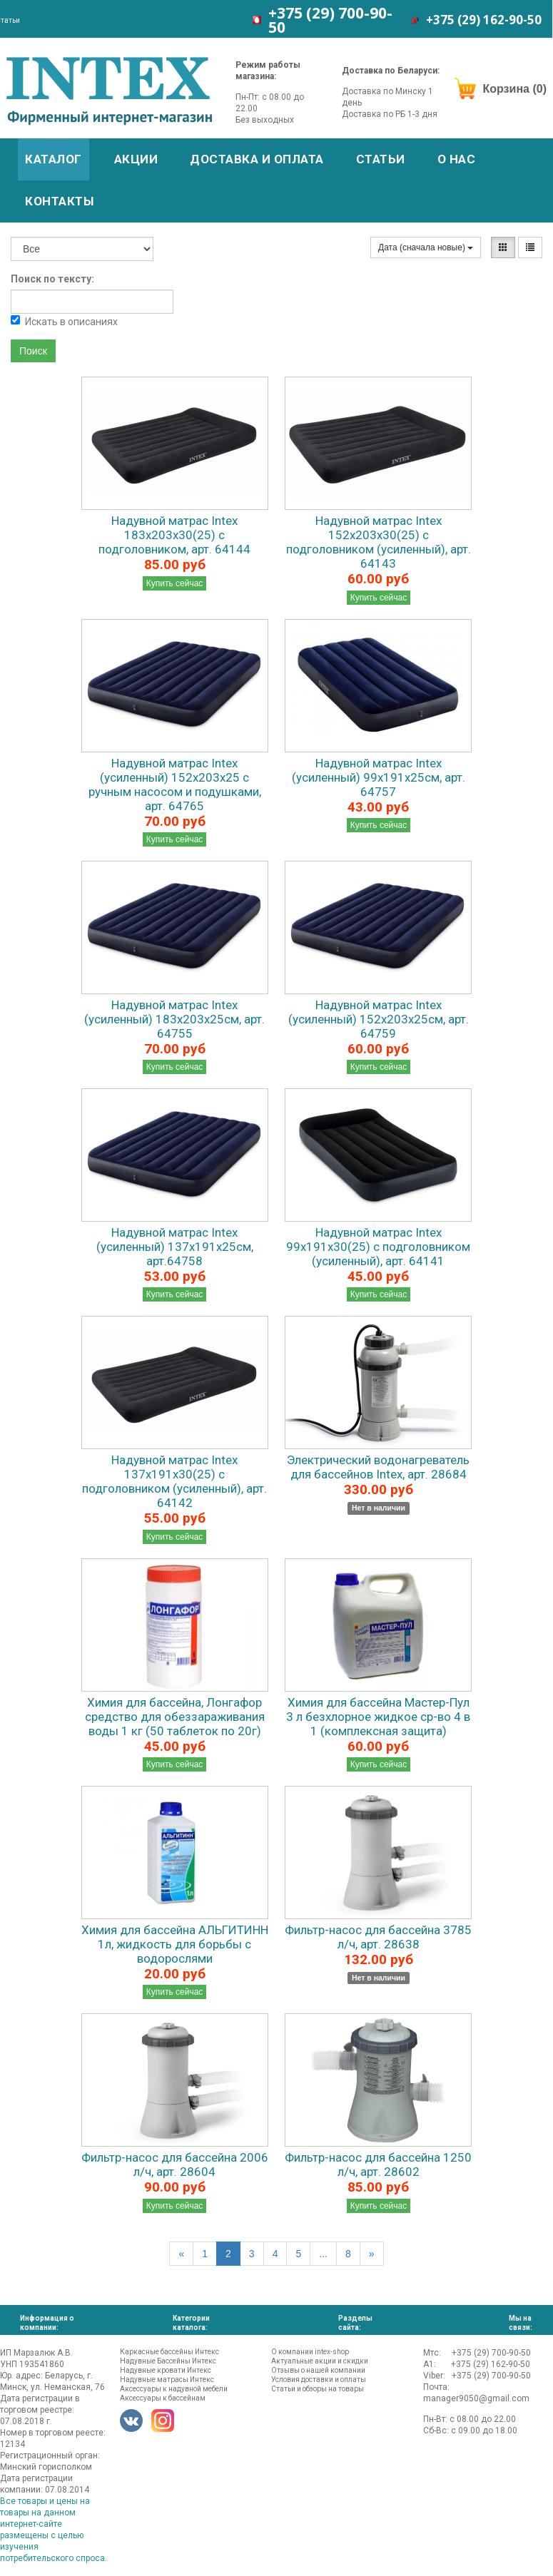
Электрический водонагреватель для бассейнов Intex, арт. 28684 (378, 1467)
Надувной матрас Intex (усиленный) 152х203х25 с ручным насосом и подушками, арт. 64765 (174, 784)
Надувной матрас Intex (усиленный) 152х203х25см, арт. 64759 (378, 1019)
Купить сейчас (174, 583)
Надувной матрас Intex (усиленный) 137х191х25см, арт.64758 (174, 1246)
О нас (456, 159)
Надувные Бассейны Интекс (168, 2361)
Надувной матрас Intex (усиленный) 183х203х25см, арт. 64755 (174, 1019)
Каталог (53, 159)
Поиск (33, 351)
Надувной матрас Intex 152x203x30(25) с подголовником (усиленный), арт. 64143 (378, 542)
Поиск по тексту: (52, 279)
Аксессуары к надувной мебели (174, 2389)
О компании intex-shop (310, 2352)
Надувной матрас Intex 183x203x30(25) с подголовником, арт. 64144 (174, 534)
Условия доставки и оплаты (318, 2379)
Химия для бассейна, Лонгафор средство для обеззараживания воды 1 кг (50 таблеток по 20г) (175, 1716)
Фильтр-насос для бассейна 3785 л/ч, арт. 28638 (378, 1937)
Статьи (380, 159)
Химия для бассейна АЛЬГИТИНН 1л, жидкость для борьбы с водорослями (174, 1944)
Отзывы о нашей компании (318, 2370)
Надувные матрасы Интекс (167, 2379)
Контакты (59, 201)
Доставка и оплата (257, 159)
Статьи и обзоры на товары (317, 2389)
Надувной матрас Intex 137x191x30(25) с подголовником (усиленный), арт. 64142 (174, 1481)
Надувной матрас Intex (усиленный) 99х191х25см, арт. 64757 (378, 777)
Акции (136, 159)
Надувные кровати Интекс (165, 2370)
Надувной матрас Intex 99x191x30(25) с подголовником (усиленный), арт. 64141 (378, 1246)
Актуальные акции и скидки (319, 2361)
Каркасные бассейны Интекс (169, 2352)
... (323, 2253)
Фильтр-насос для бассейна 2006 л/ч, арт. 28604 (174, 2164)
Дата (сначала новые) (425, 247)
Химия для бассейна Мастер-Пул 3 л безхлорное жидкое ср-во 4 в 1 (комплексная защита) (378, 1716)
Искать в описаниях (64, 321)
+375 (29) (330, 20)
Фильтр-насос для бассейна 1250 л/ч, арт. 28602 (378, 2164)
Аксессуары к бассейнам (163, 2398)
